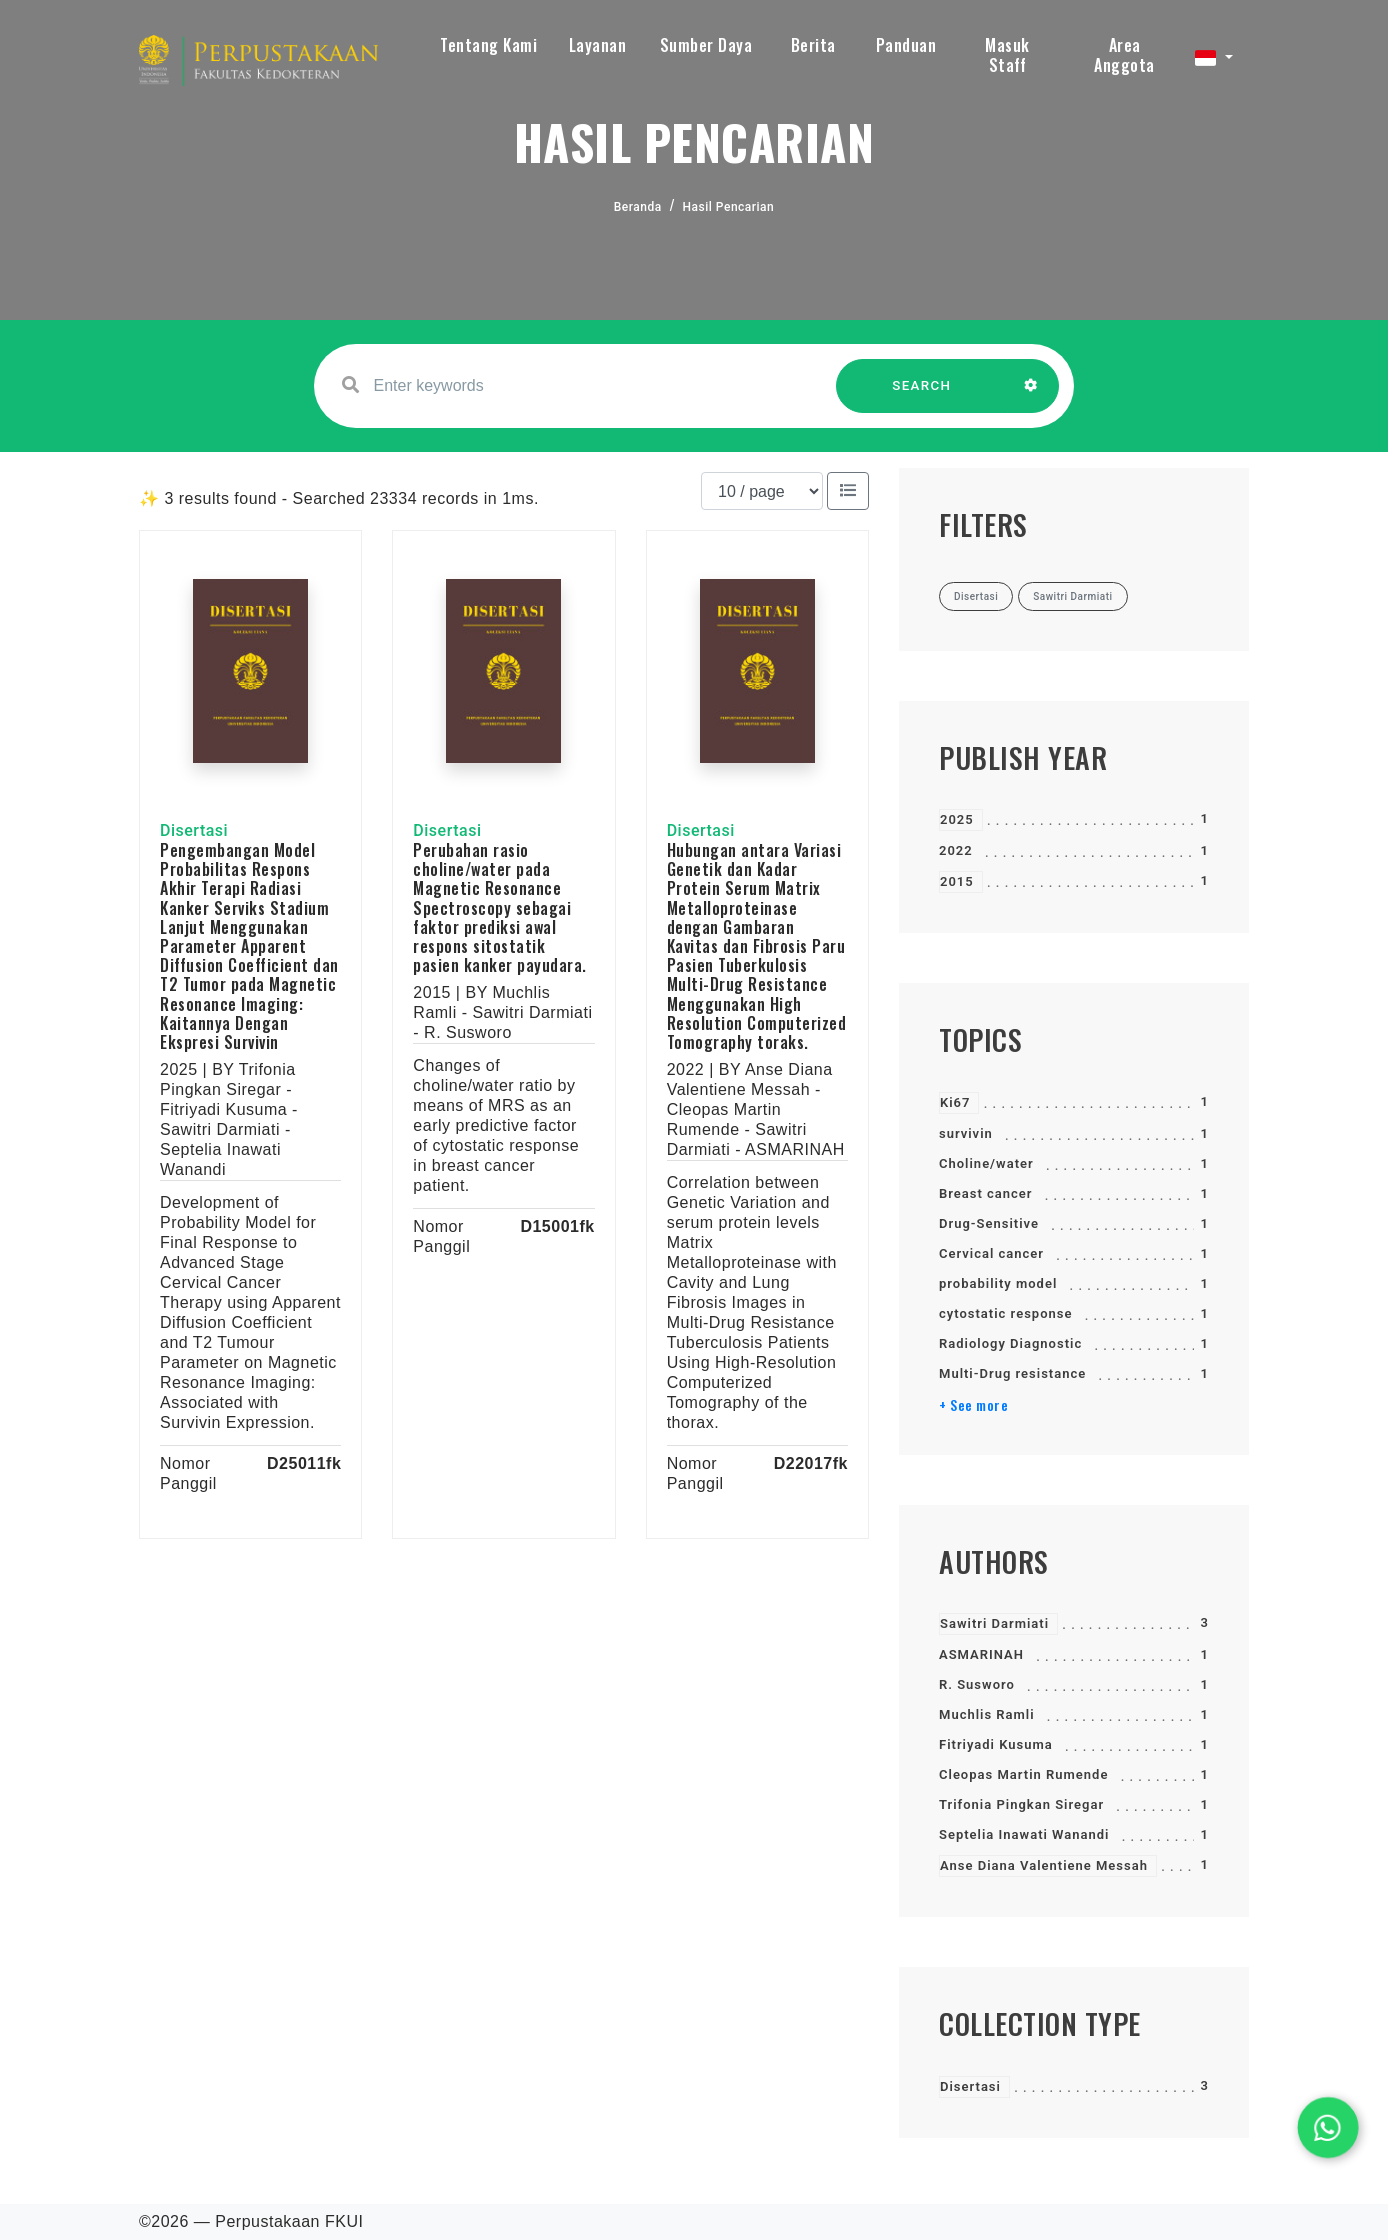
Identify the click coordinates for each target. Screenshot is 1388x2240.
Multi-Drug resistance (1012, 1373)
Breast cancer (986, 1193)
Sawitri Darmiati (994, 1623)
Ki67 (955, 1102)
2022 (956, 850)
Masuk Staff (1007, 55)
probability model (998, 1283)
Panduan (906, 45)
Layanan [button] (598, 45)
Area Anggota (1124, 55)
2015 (957, 881)
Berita (813, 45)
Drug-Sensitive (989, 1223)
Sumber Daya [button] (706, 45)
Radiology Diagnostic (1010, 1343)
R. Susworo (977, 1684)
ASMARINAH (981, 1654)
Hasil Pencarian (729, 207)
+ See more (973, 1405)
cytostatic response (1005, 1313)
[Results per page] (762, 491)
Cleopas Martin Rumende (1023, 1774)
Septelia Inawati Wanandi (1024, 1834)
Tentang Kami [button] (488, 45)
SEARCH (922, 395)
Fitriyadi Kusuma (996, 1744)
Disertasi (970, 2086)
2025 (957, 819)
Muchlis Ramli (987, 1714)
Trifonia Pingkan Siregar (1021, 1804)
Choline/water (986, 1163)
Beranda (638, 207)
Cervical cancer (991, 1253)
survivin (966, 1133)
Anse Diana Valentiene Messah (1044, 1865)
